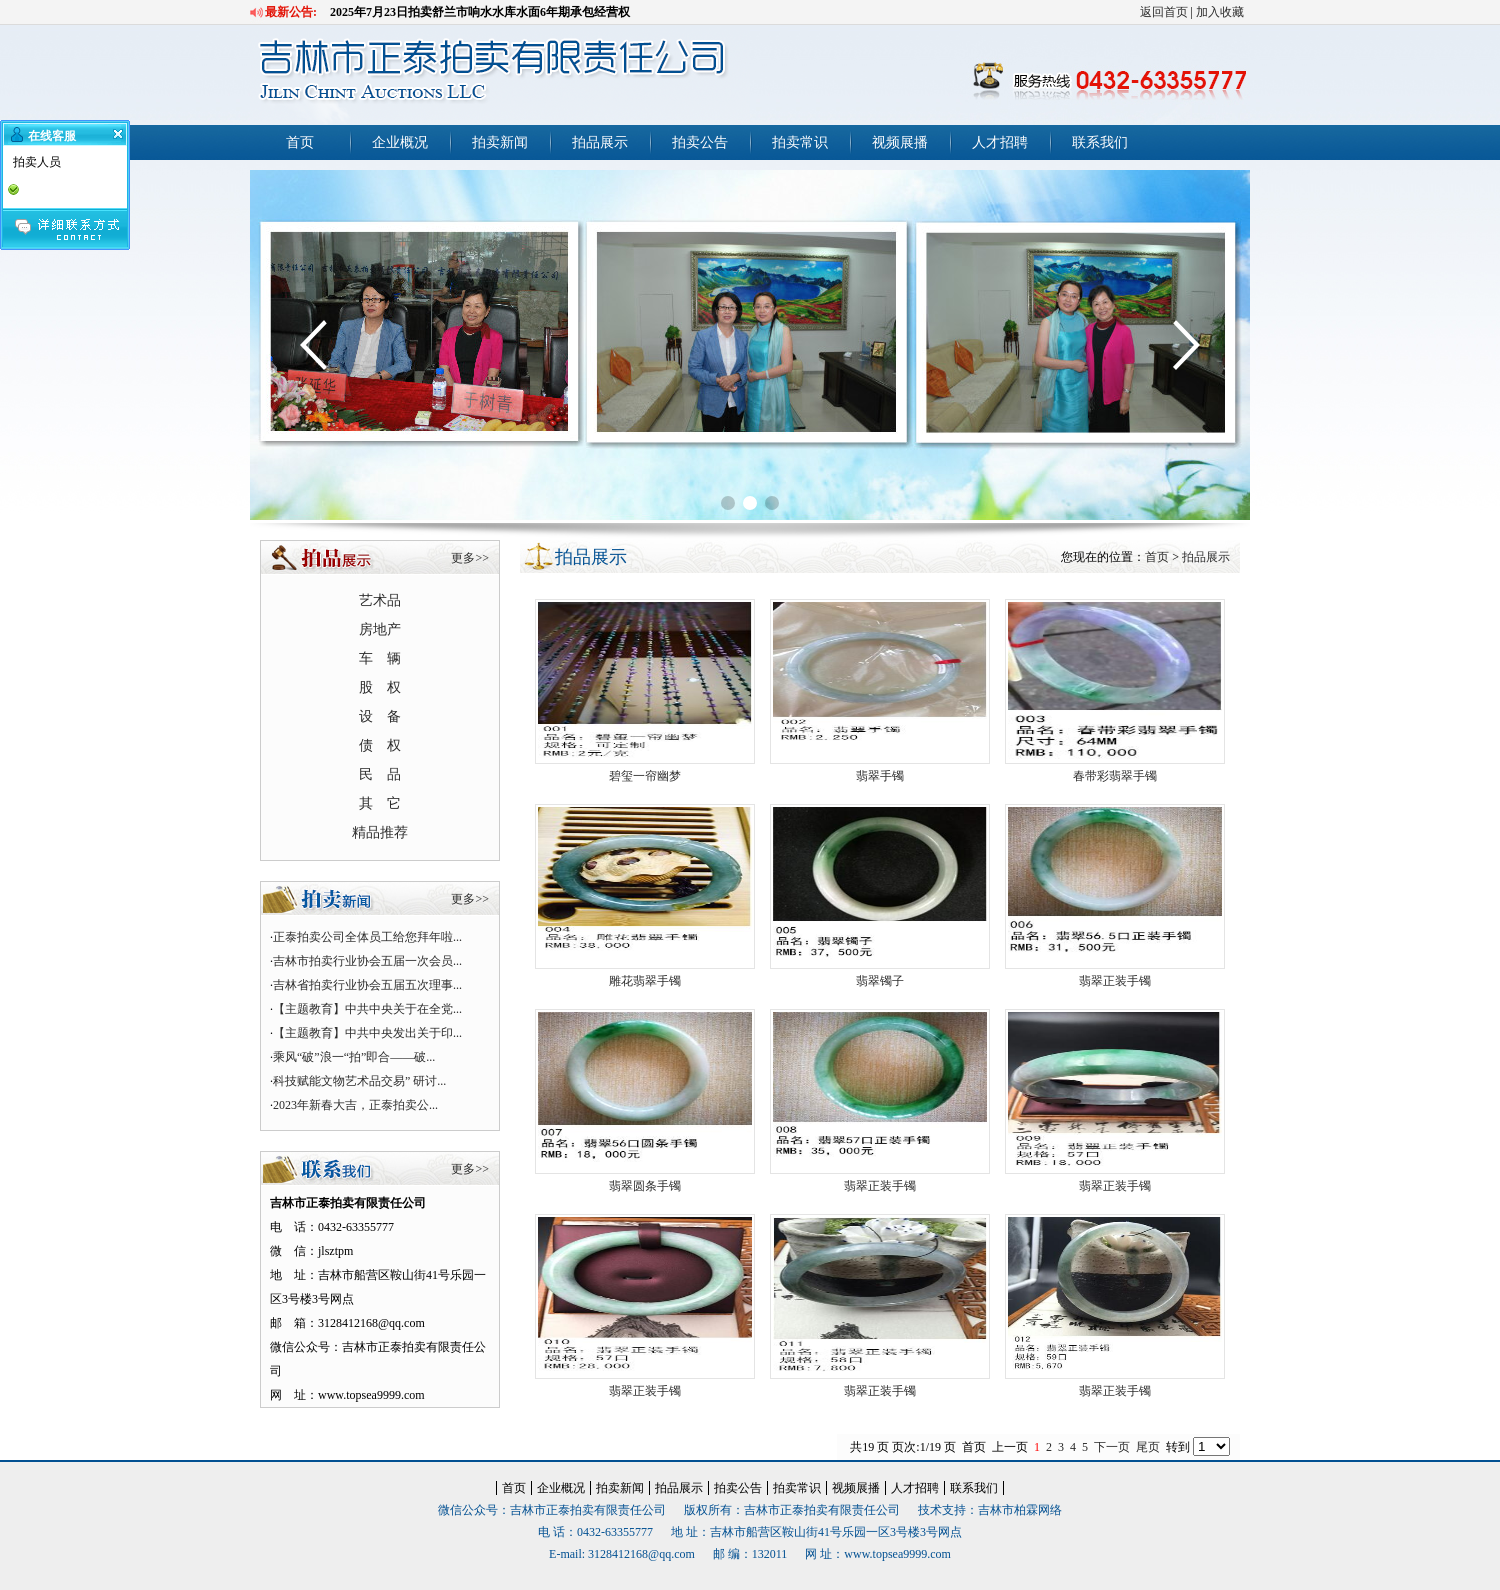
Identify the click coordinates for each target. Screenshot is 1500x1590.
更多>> (470, 558)
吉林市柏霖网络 (1020, 1510)
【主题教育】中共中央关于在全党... (367, 1009)
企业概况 (400, 142)
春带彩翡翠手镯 (1115, 776)
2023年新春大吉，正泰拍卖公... (355, 1105)
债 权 (380, 745)
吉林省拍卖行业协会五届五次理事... (367, 985)
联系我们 (1100, 142)
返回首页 (1164, 12)
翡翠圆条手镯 (645, 1186)
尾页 (1148, 1447)
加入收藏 (1220, 12)
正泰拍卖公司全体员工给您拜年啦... (367, 937)
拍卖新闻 (500, 142)
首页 (300, 142)
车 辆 (380, 658)
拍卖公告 (700, 142)
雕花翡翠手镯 (645, 981)
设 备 (380, 716)
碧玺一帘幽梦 (645, 776)
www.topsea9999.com (897, 1554)
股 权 (380, 687)
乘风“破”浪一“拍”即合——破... (354, 1057)
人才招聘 (1000, 142)
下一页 (1112, 1447)
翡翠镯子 (880, 981)
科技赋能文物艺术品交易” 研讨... (359, 1081)
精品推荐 (380, 832)
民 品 (380, 774)
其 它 (380, 803)
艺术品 (380, 600)
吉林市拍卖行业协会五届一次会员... (367, 961)
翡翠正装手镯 (1115, 981)
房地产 (380, 629)
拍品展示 (600, 142)
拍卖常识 (800, 142)
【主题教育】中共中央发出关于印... (367, 1033)
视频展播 (900, 142)
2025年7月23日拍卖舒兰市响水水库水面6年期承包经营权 (480, 12)
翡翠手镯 (880, 776)
